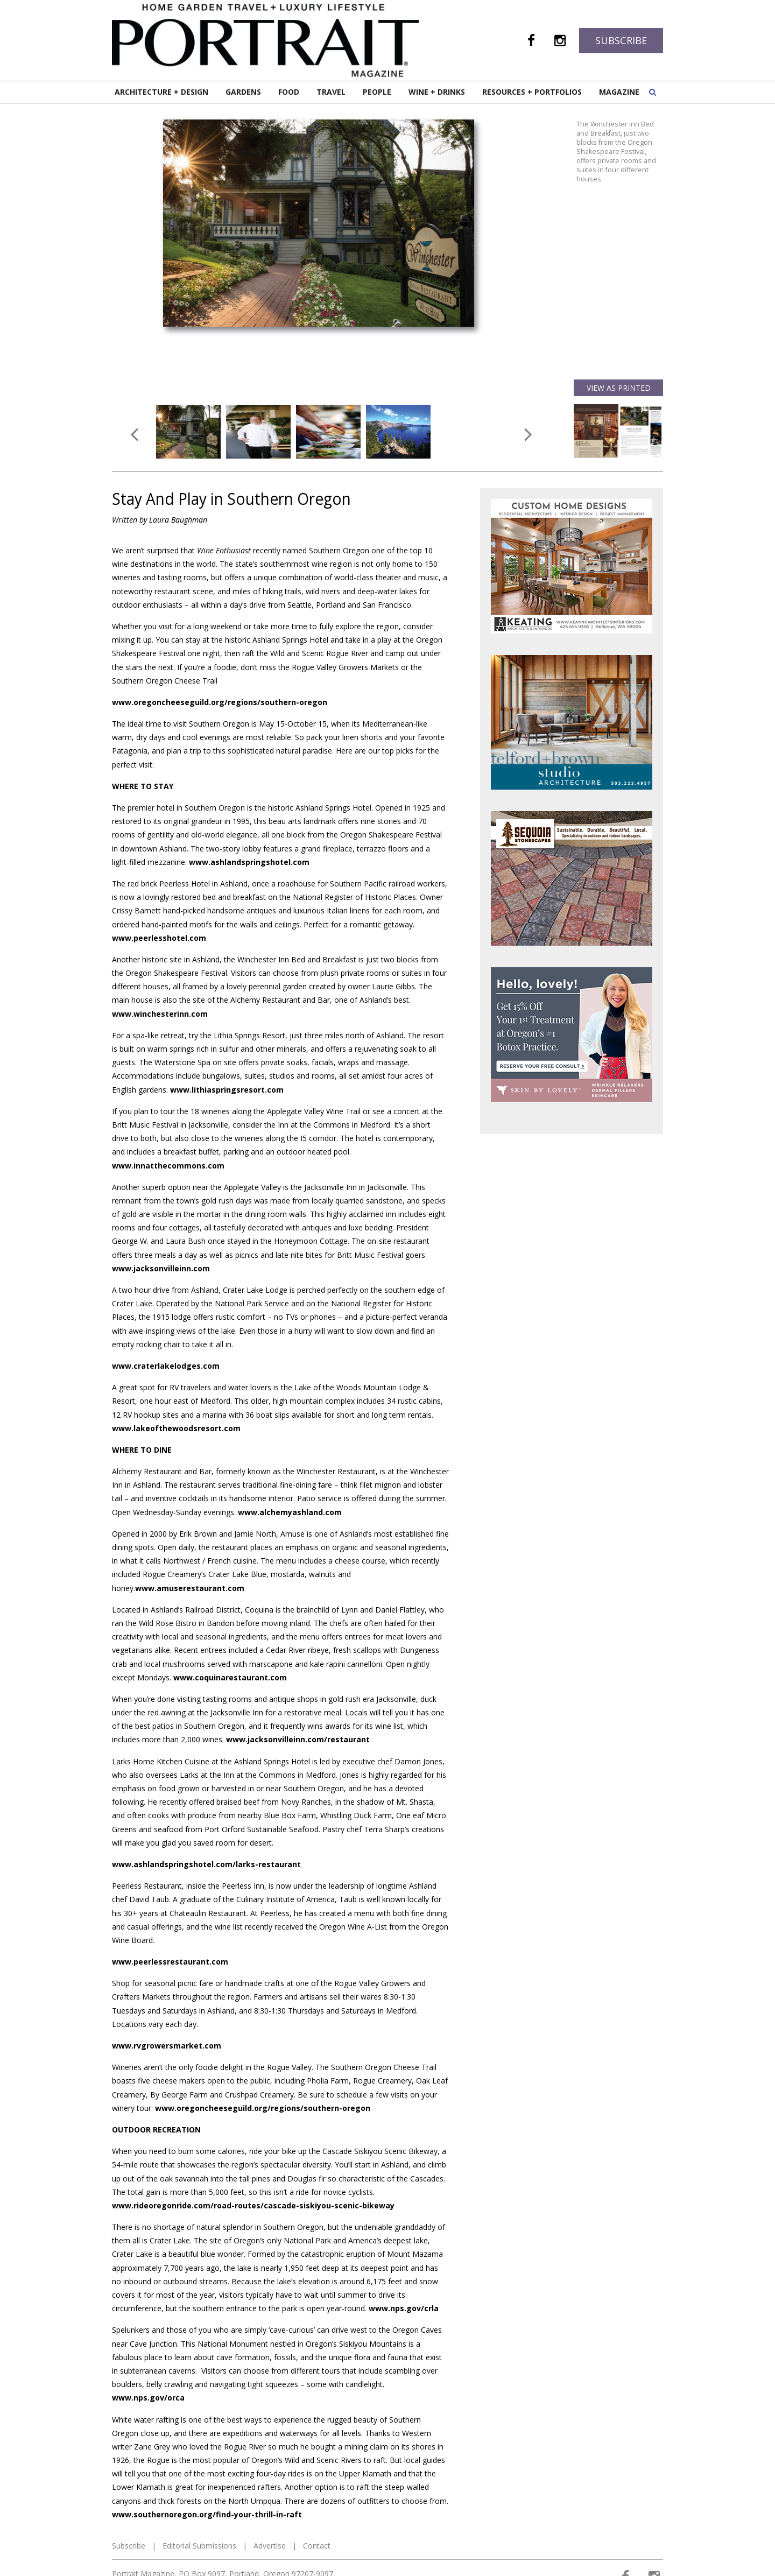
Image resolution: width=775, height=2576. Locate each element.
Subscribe (621, 40)
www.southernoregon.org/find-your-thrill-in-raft (207, 2514)
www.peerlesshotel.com (159, 938)
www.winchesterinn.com (160, 1014)
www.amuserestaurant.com (189, 1588)
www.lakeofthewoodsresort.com (176, 1428)
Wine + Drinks (436, 92)
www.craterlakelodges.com (166, 1366)
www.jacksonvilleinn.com (161, 1268)
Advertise (269, 2545)
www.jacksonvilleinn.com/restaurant (298, 1739)
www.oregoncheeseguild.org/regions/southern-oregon (219, 702)
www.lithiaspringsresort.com (227, 1090)
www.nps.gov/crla (404, 2308)
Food (288, 92)
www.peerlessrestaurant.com (170, 1961)
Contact (316, 2545)
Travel (331, 92)
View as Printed (619, 388)
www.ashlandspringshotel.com (249, 862)
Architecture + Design (161, 92)
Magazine (619, 92)
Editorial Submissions (199, 2545)
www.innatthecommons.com (168, 1165)
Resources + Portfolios (532, 92)
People (377, 92)
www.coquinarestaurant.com (230, 1677)
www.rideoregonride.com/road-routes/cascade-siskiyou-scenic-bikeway (253, 2205)
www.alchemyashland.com (290, 1512)
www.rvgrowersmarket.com (166, 2045)
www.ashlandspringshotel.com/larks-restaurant (206, 1864)
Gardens (243, 92)
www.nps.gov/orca (148, 2397)
